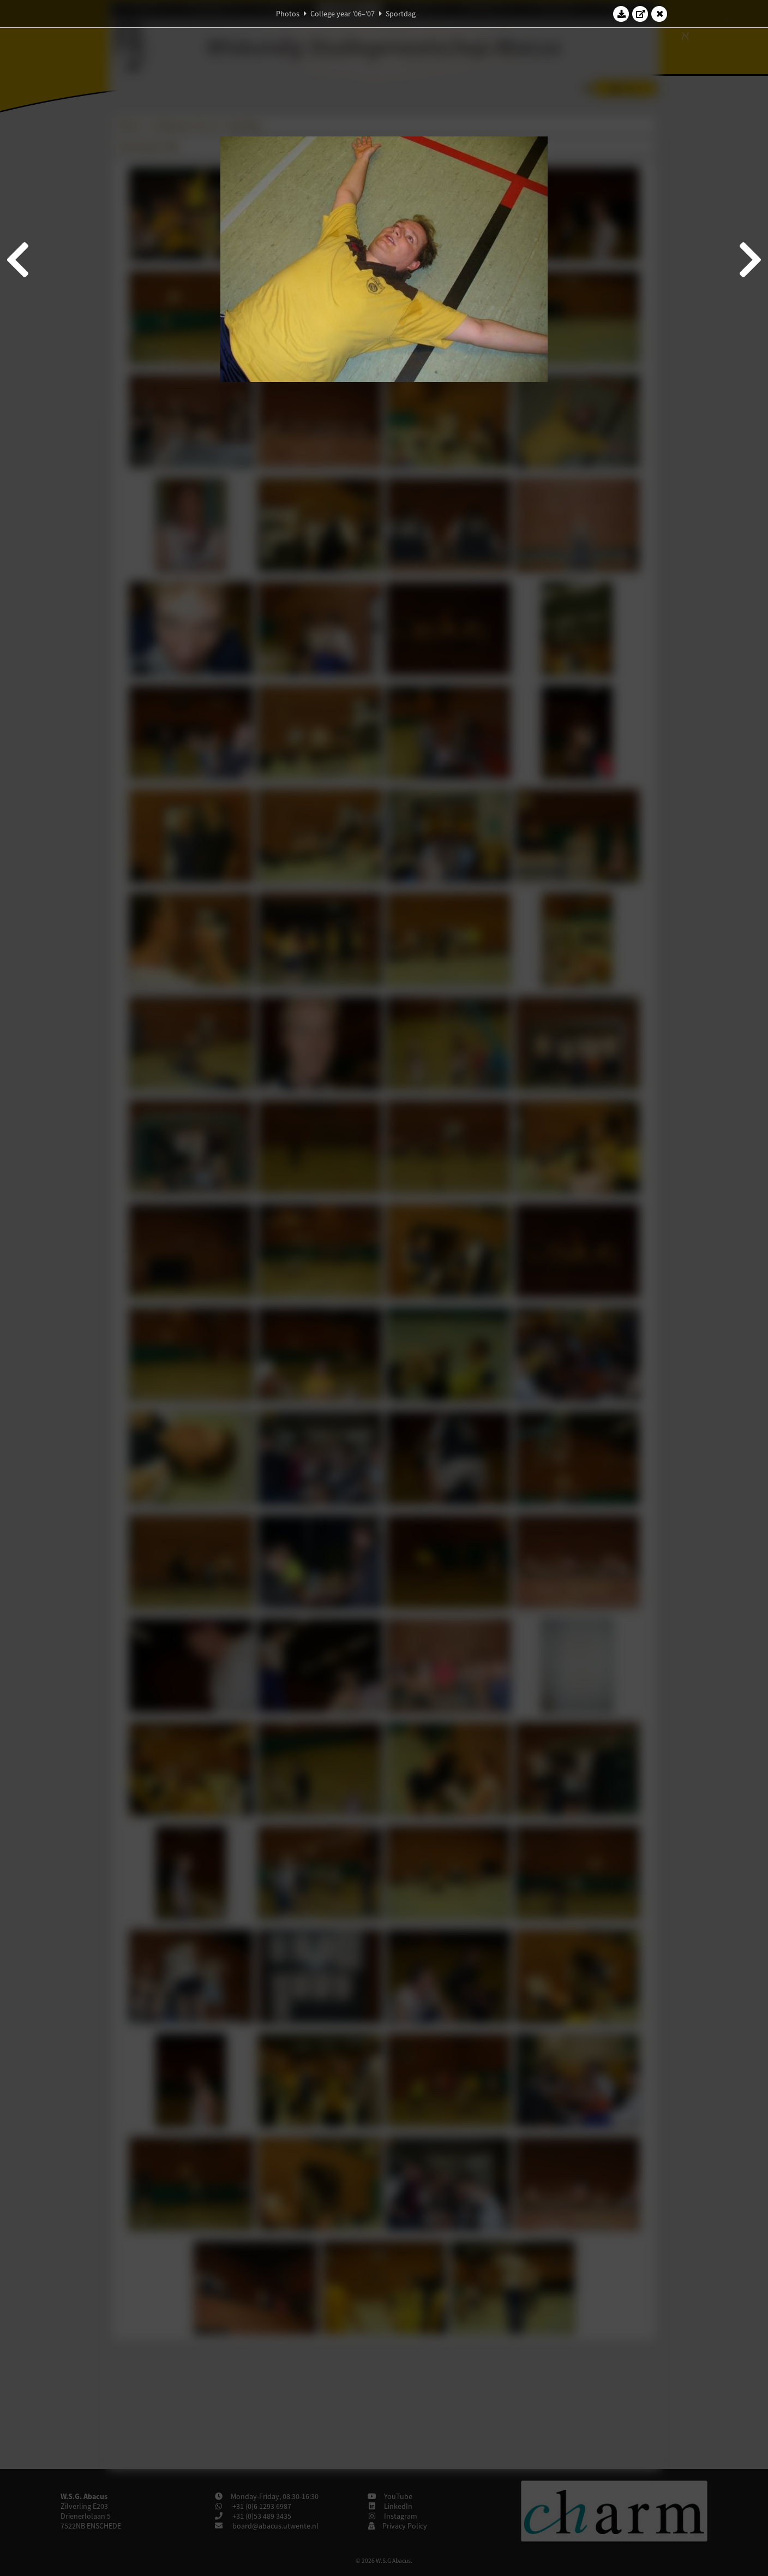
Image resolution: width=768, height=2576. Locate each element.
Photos (287, 14)
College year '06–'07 (342, 14)
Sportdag (401, 14)
